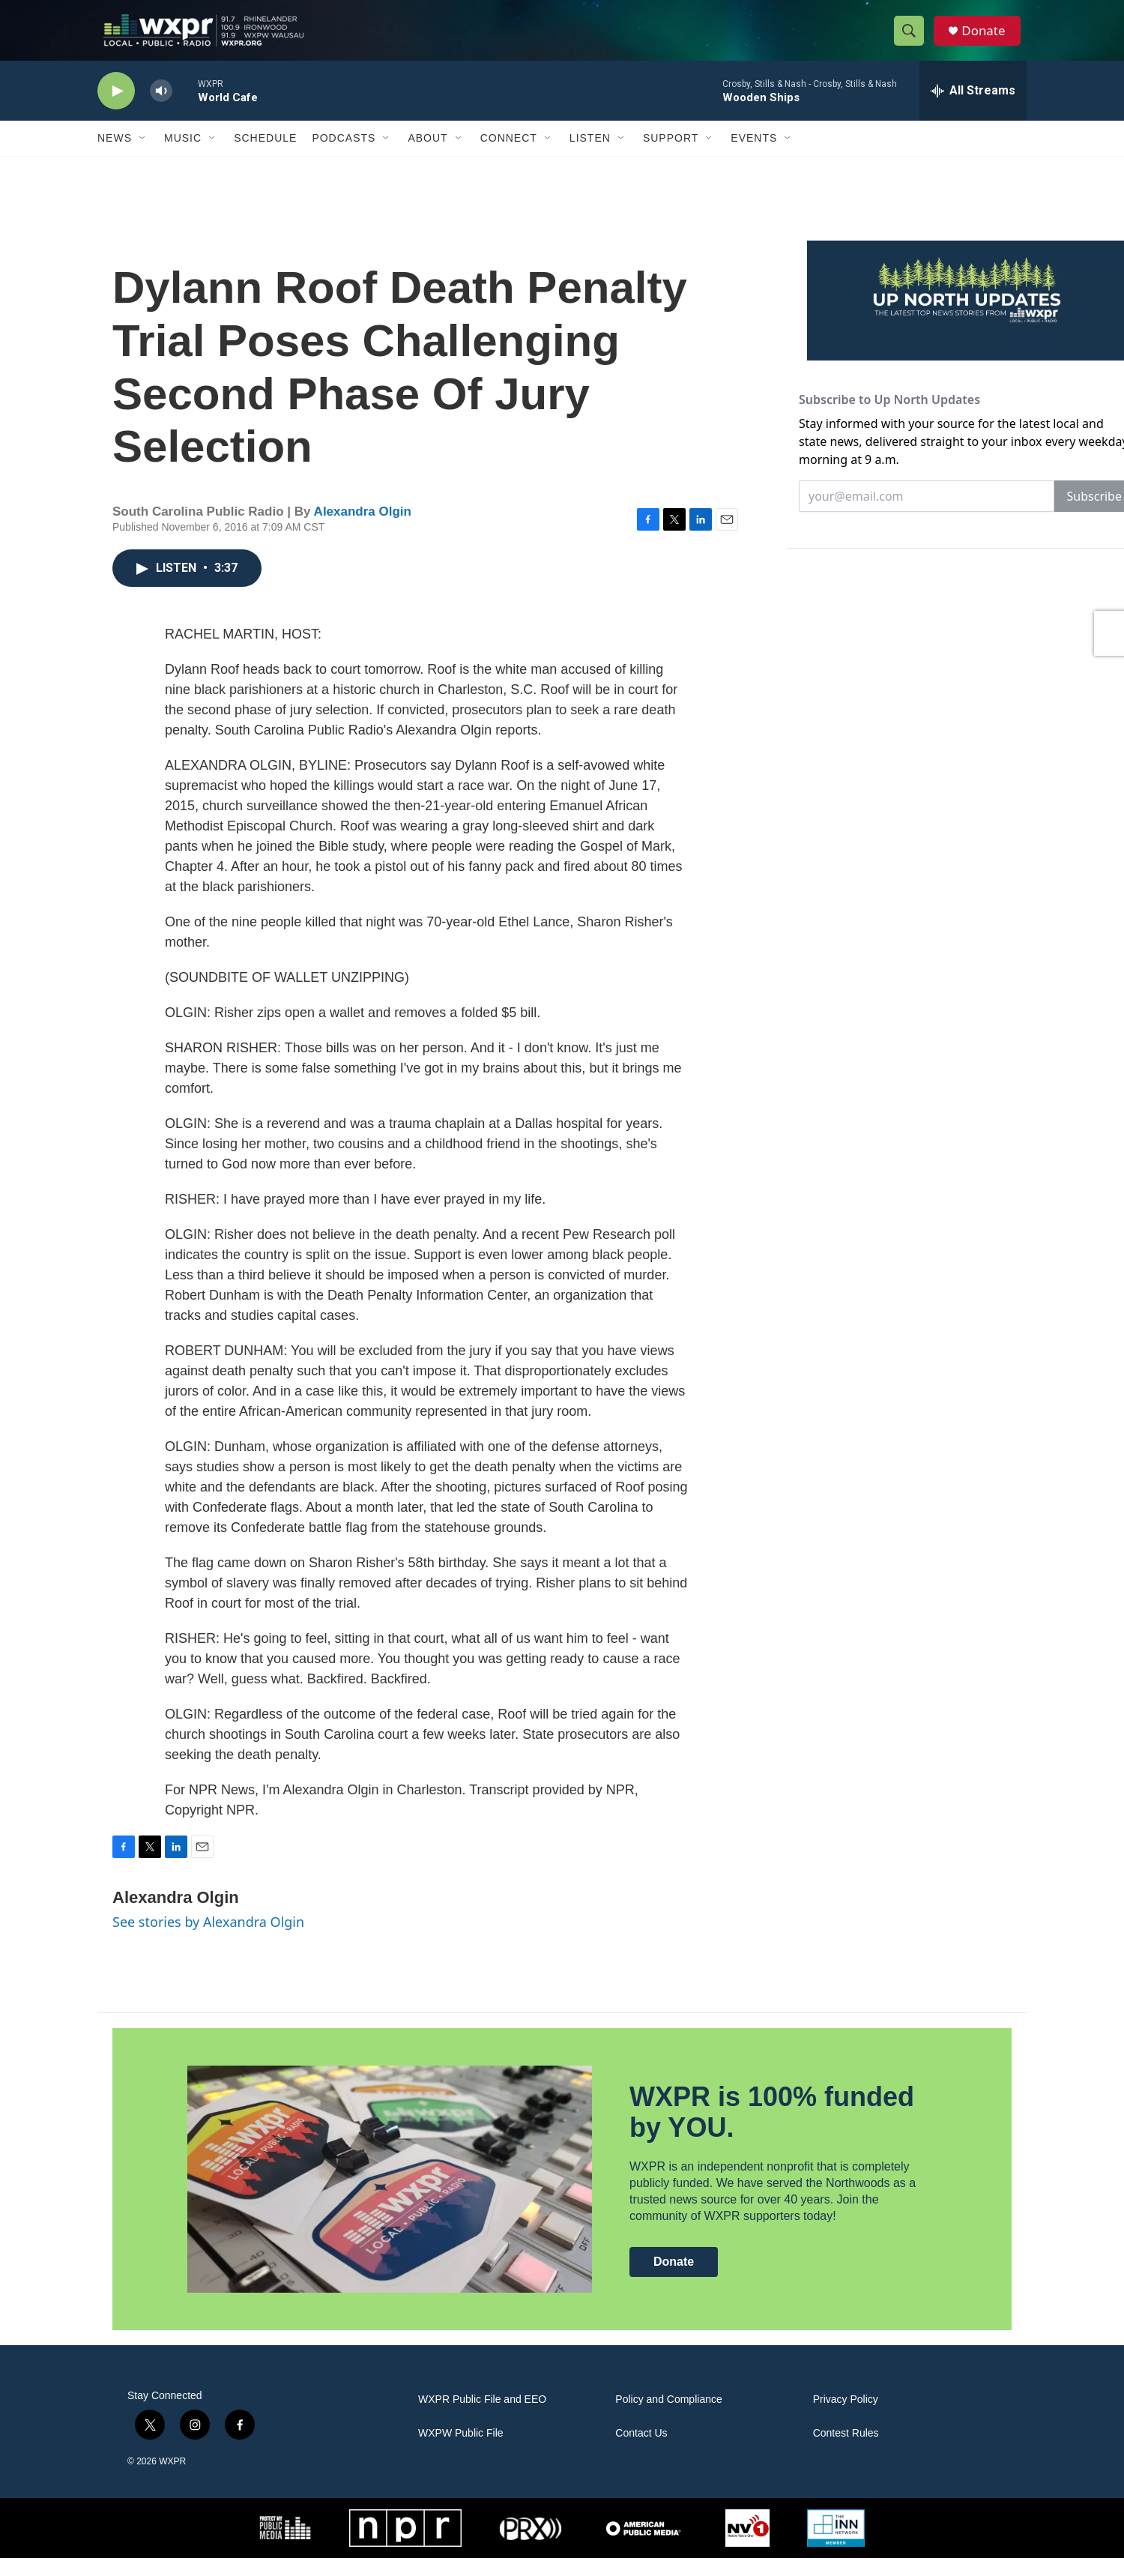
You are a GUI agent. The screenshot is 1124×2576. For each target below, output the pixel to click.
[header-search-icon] (913, 40)
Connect (508, 156)
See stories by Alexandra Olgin (208, 1940)
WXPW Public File (461, 2451)
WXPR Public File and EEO (482, 2417)
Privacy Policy (845, 2417)
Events (754, 156)
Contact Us (641, 2451)
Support (670, 156)
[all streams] (973, 109)
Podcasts (343, 156)
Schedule (265, 156)
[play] (116, 109)
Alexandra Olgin (362, 529)
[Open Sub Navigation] (143, 156)
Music (183, 156)
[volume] (161, 109)
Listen (590, 156)
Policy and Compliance (668, 2417)
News (114, 156)
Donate (988, 39)
